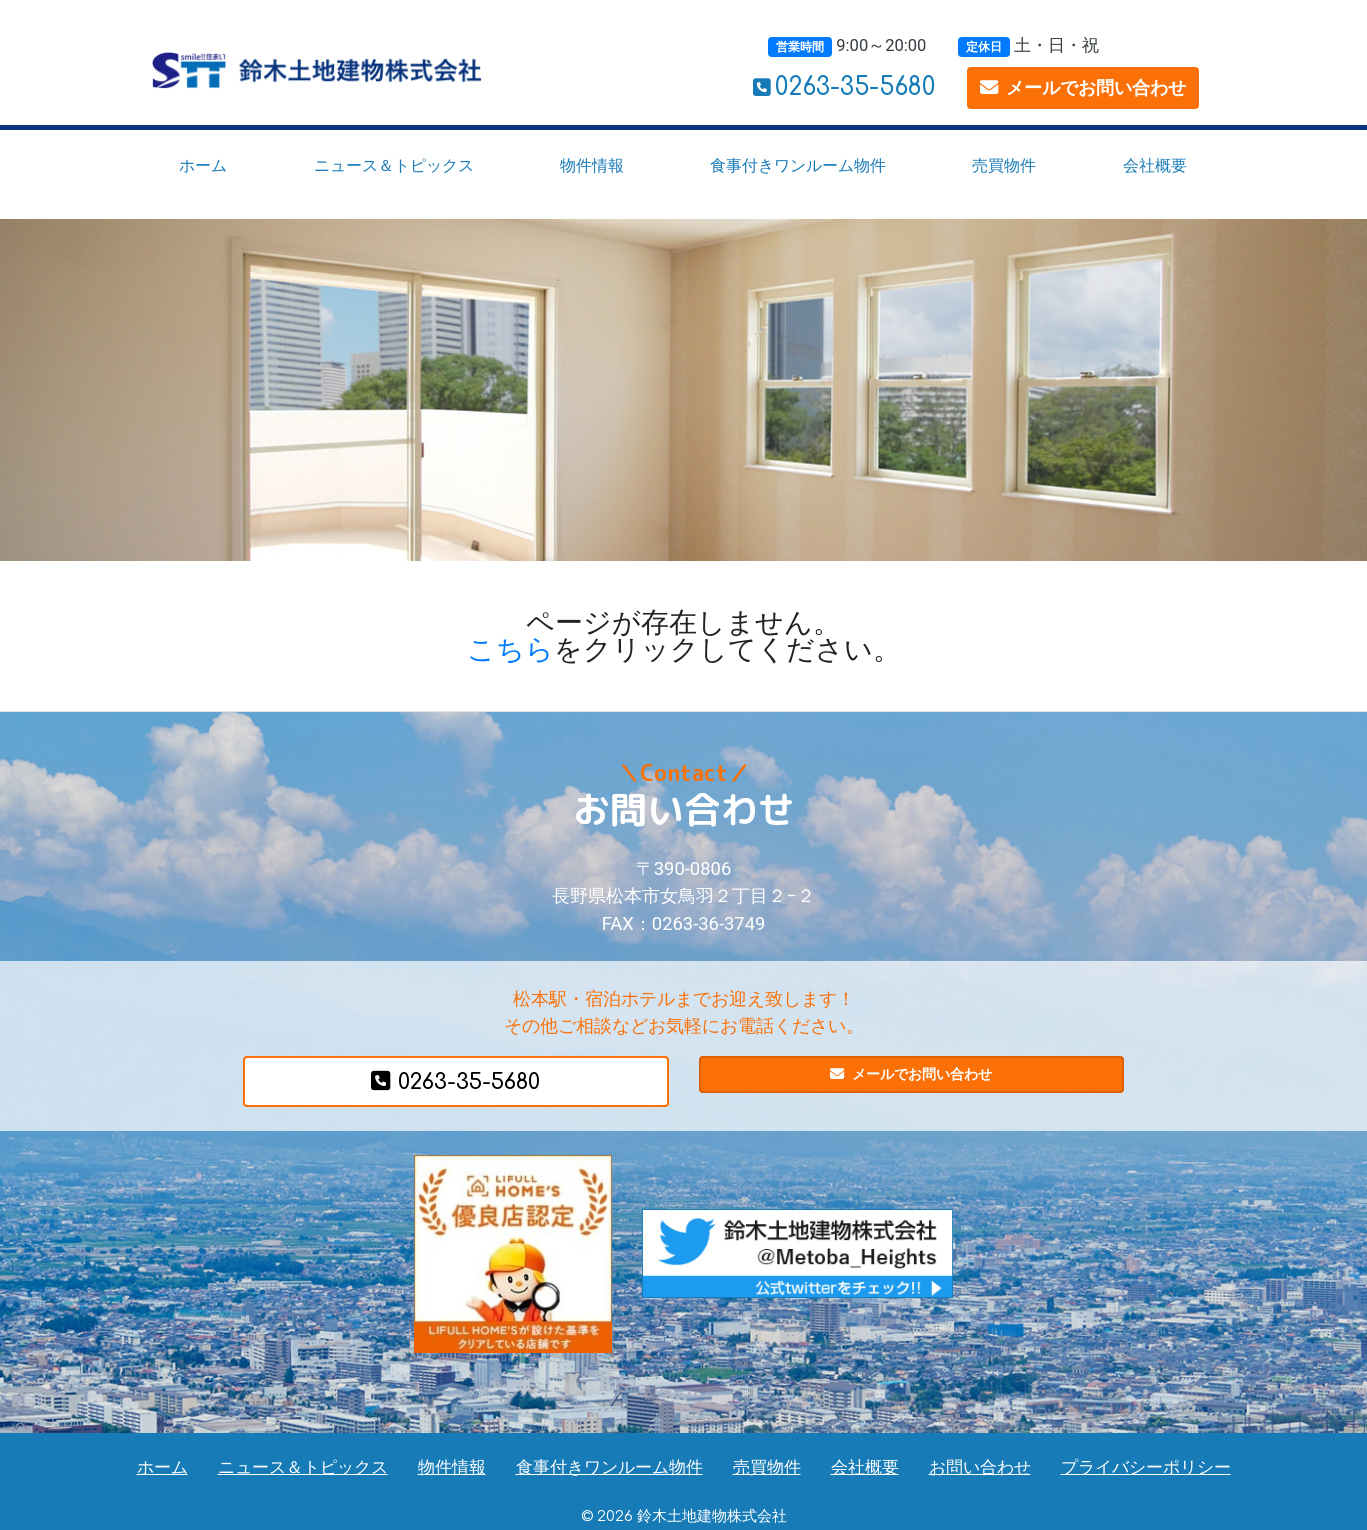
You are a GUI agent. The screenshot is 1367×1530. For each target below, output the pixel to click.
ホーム (203, 165)
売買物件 (1004, 165)
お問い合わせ (980, 1467)
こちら (510, 649)
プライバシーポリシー (1146, 1467)
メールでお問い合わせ (1083, 87)
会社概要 (1155, 165)
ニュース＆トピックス (394, 165)
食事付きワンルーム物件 (798, 165)
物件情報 (592, 165)
